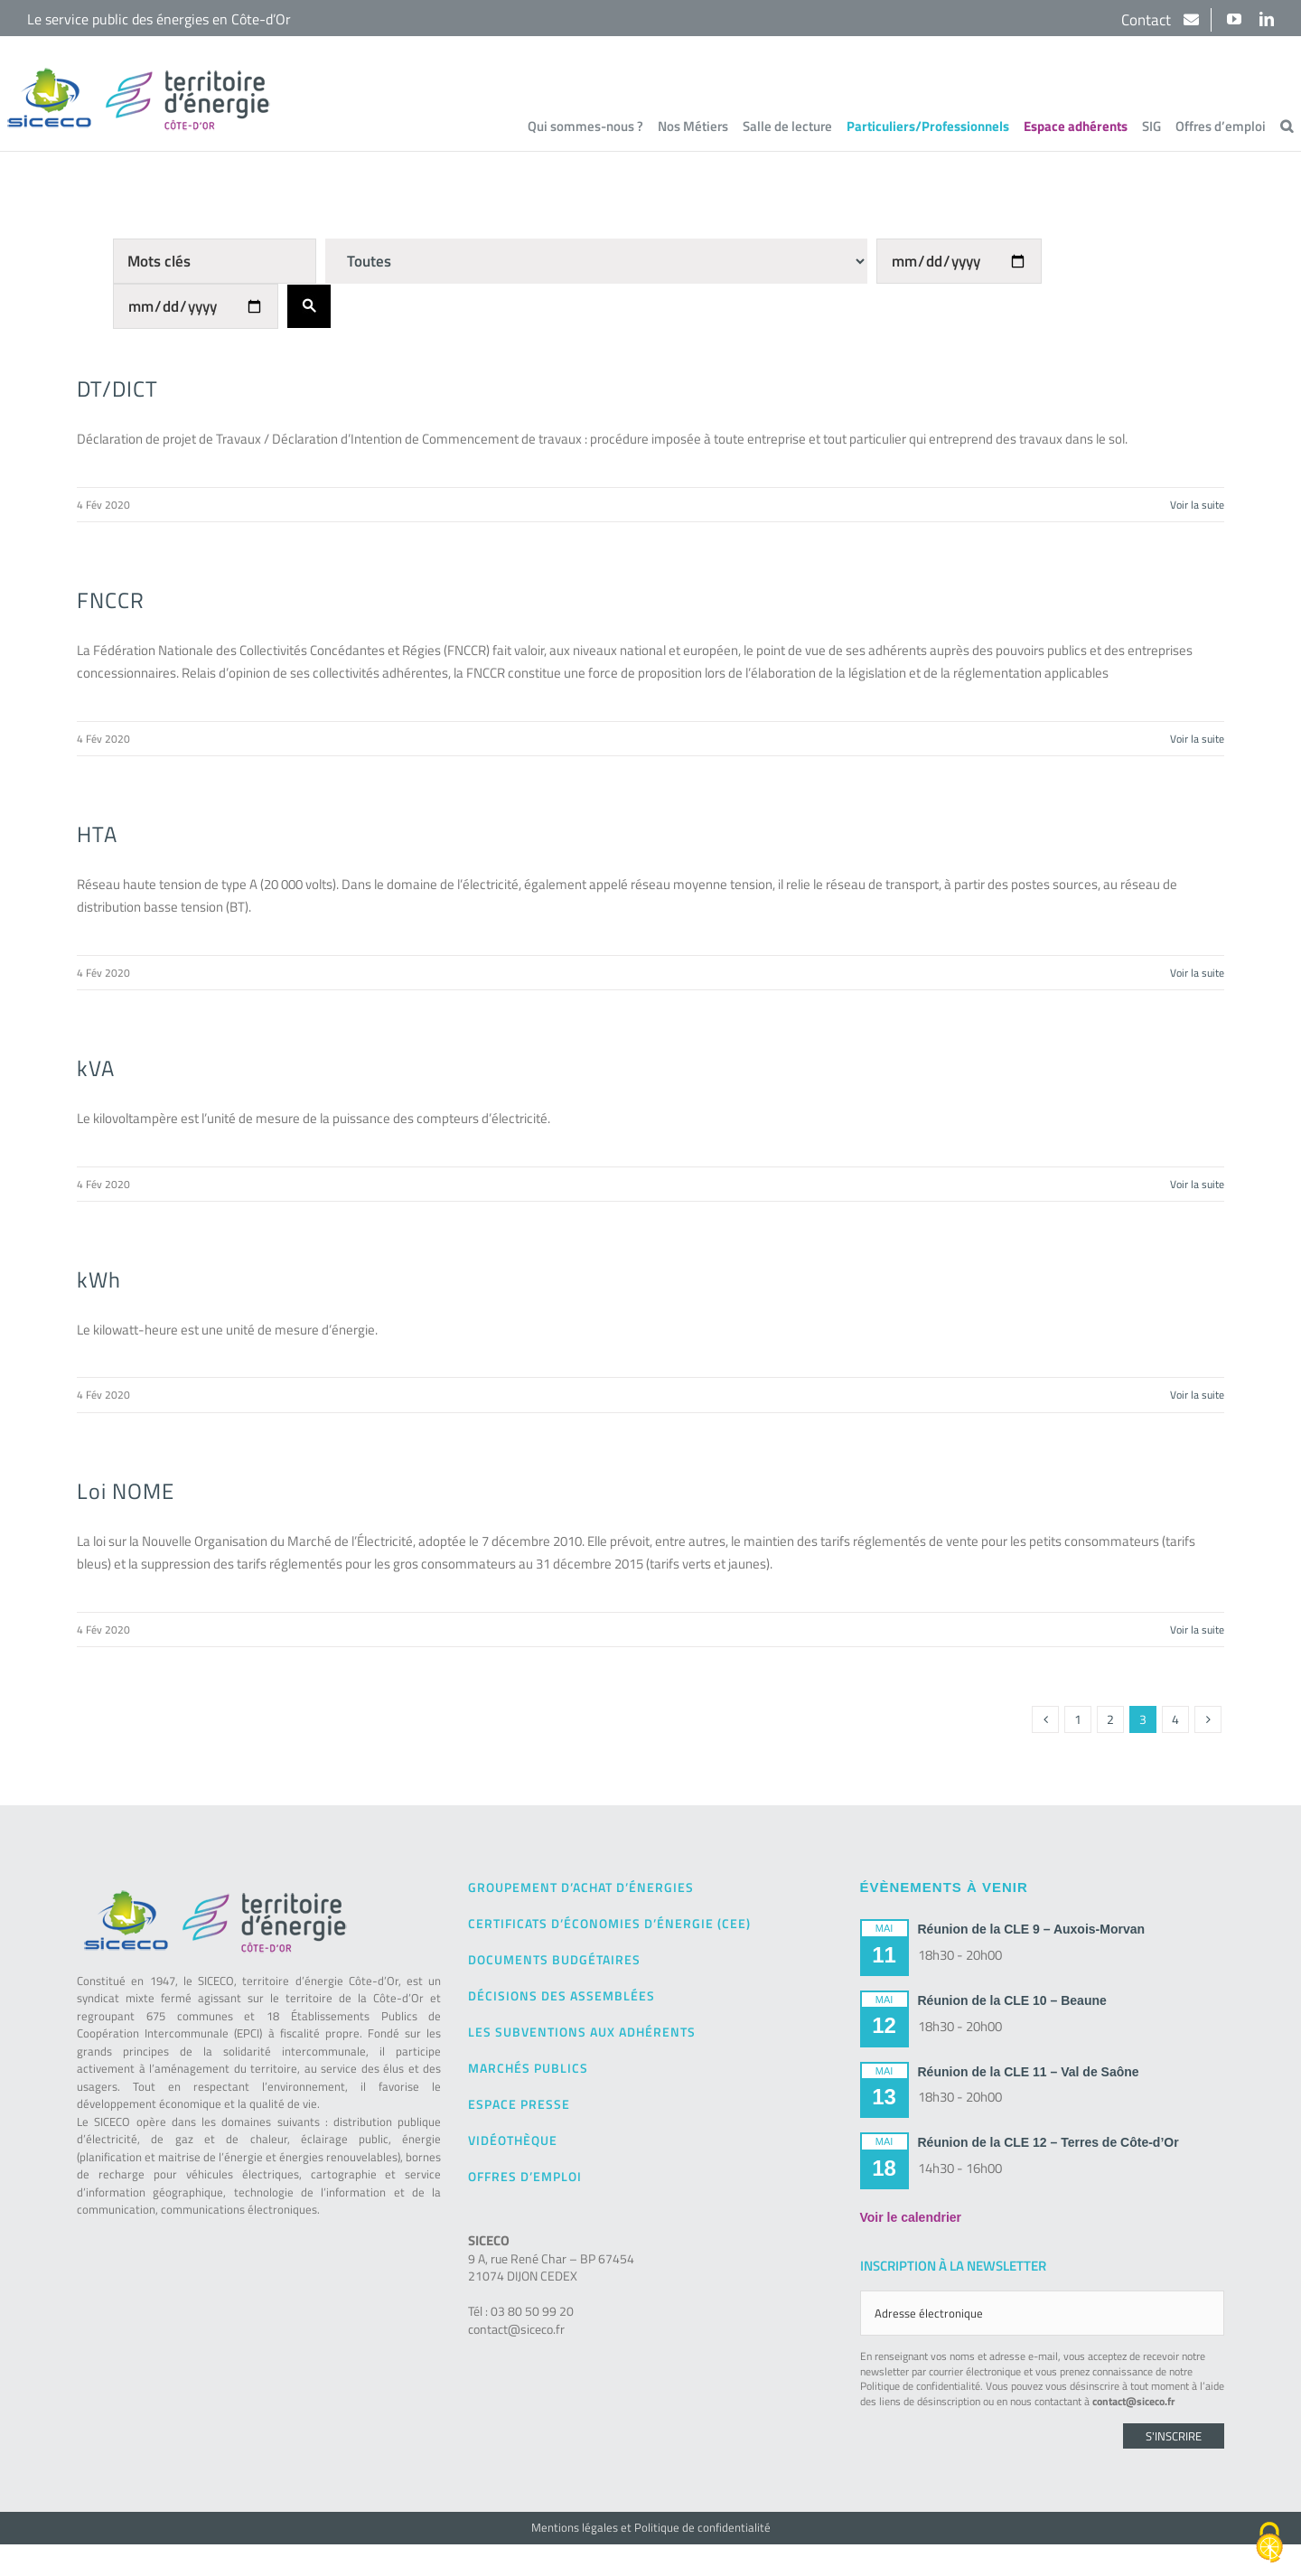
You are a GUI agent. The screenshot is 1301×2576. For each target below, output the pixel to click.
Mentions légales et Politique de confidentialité (651, 2527)
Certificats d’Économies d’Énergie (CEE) (609, 1923)
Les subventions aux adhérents (582, 2031)
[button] (1286, 125)
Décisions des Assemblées (561, 1995)
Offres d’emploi (525, 2176)
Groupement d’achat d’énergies (581, 1887)
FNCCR (111, 600)
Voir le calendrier (911, 2217)
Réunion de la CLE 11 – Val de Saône (1028, 2072)
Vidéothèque (512, 2140)
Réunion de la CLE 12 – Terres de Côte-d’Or (1048, 2142)
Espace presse (519, 2103)
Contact (1148, 20)
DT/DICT (117, 388)
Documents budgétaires (554, 1959)
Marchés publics (528, 2067)
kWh (99, 1279)
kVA (96, 1068)
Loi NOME (125, 1491)
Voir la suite (1197, 504)
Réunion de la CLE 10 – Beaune (1012, 2000)
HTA (97, 834)
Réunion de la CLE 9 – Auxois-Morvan (1032, 1929)
